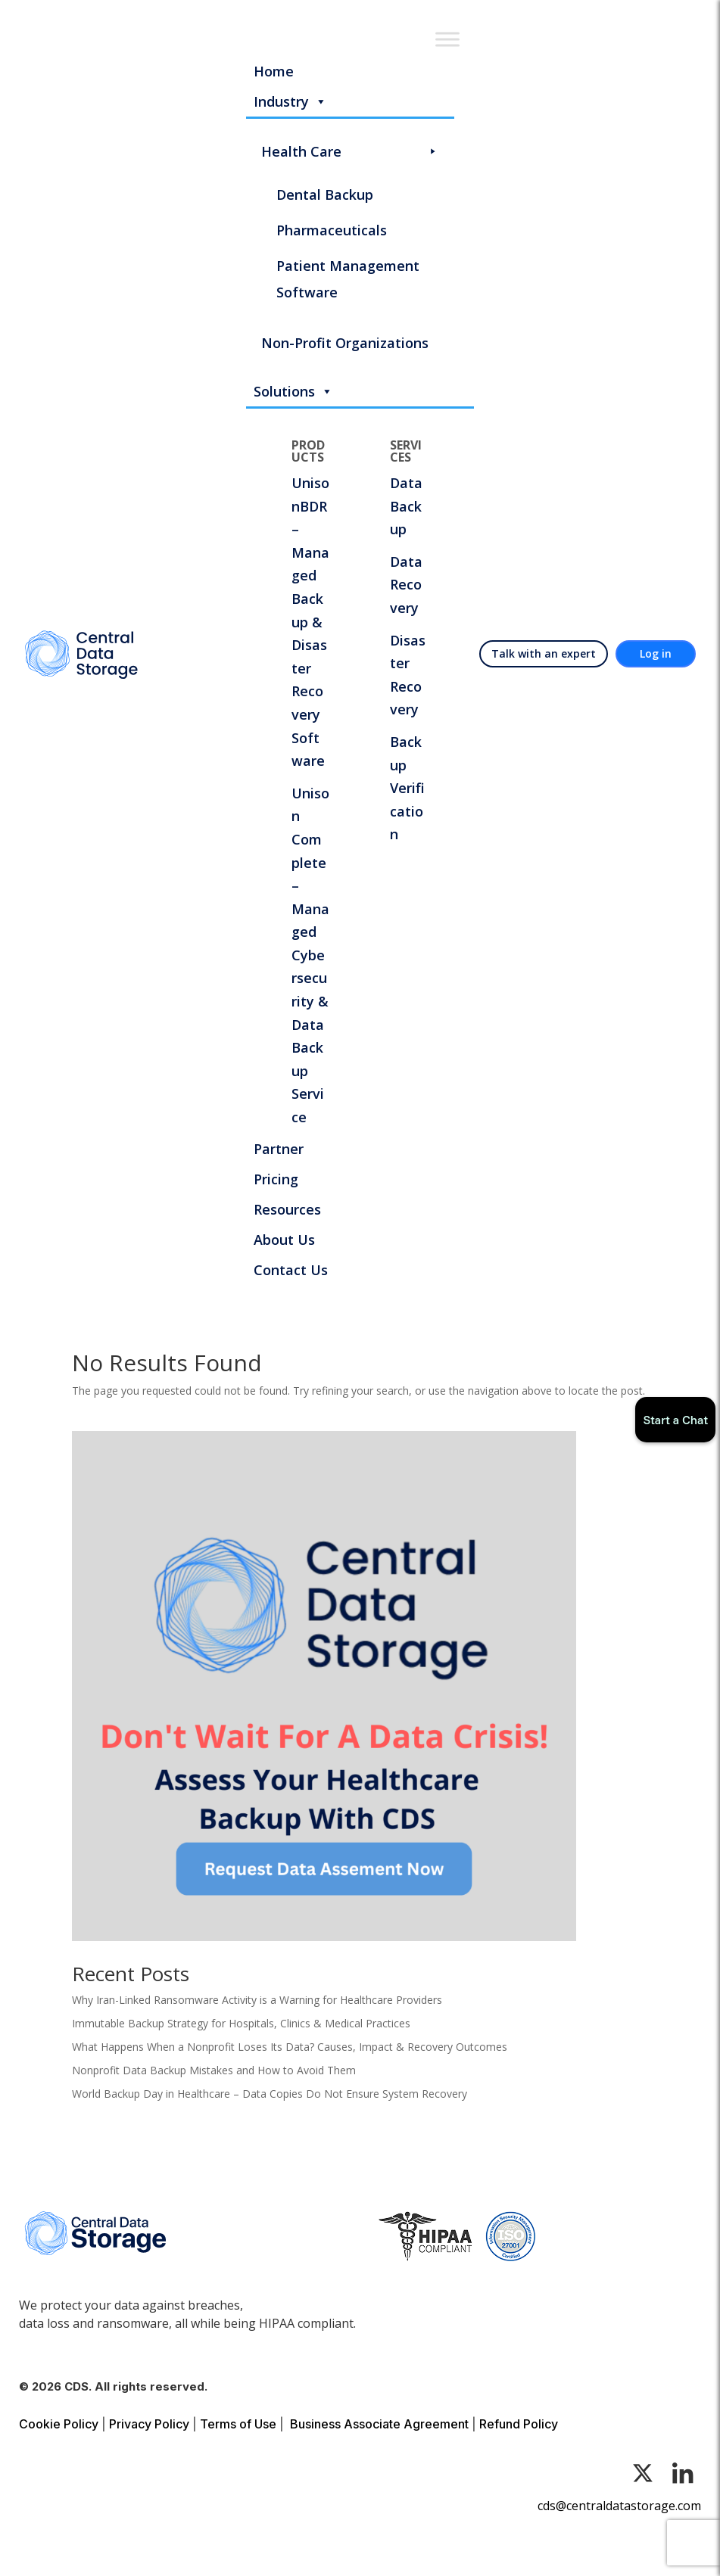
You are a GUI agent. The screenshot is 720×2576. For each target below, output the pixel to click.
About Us (284, 1239)
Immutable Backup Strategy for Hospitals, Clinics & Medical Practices (241, 2023)
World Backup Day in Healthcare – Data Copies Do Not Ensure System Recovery (269, 2093)
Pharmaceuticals (331, 230)
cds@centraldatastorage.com (619, 2505)
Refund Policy (518, 2423)
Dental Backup (324, 194)
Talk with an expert (543, 653)
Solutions (293, 391)
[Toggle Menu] (447, 39)
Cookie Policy (58, 2423)
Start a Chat (675, 1419)
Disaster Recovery (407, 675)
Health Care (350, 151)
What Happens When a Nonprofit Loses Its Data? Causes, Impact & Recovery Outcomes (289, 2046)
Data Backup (406, 506)
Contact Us (291, 1270)
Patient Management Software (347, 279)
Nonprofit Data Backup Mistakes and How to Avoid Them (214, 2070)
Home (274, 71)
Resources (287, 1209)
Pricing (276, 1179)
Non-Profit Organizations (345, 343)
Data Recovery (406, 584)
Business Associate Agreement (379, 2423)
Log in (656, 653)
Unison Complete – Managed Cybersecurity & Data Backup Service (310, 955)
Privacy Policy (149, 2423)
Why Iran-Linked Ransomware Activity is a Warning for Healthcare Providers (257, 2000)
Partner (279, 1149)
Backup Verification (407, 788)
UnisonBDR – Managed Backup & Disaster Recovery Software (310, 622)
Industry (290, 101)
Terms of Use (238, 2423)
